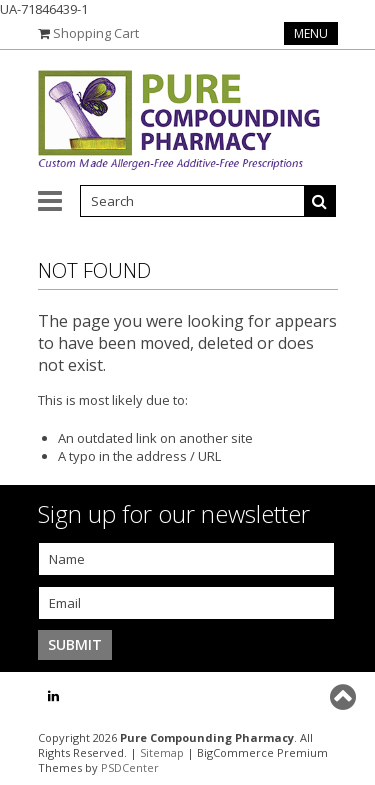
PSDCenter (130, 767)
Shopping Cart (96, 33)
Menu (311, 33)
